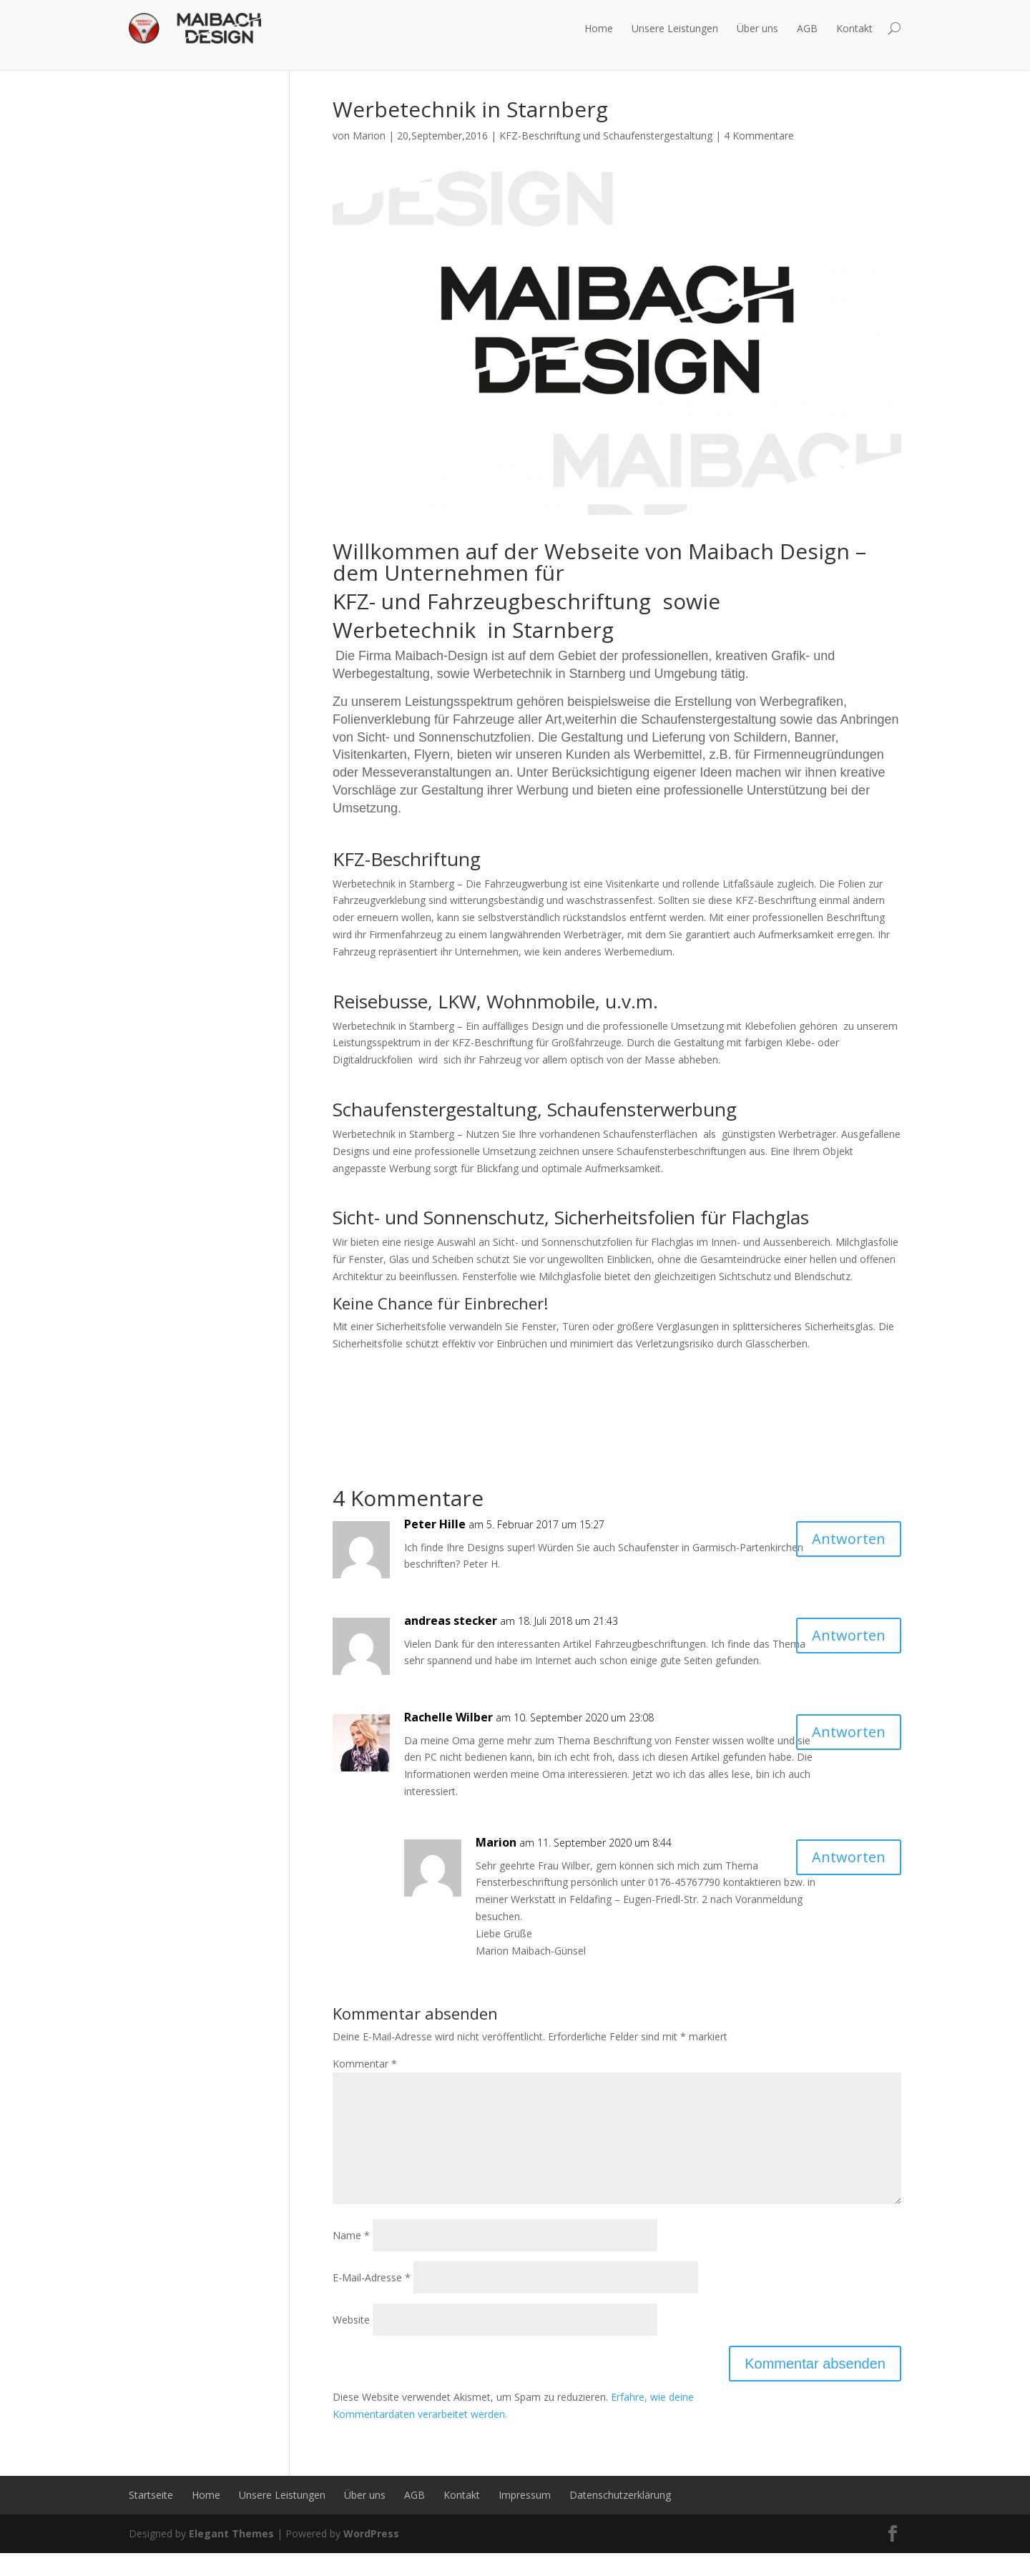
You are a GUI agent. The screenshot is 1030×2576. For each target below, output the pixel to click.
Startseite (151, 2518)
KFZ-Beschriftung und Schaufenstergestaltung (605, 135)
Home (598, 28)
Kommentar (365, 2063)
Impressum (525, 2518)
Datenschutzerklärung (620, 2518)
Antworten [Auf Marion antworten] (849, 1857)
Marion (369, 135)
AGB (807, 28)
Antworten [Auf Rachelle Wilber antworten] (849, 1731)
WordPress (371, 2556)
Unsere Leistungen (675, 28)
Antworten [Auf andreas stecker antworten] (849, 1635)
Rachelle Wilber (448, 1717)
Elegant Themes (231, 2556)
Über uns (757, 28)
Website (351, 2342)
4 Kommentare (759, 135)
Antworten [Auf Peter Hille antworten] (849, 1538)
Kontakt (854, 28)
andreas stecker (450, 1620)
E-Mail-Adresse (372, 2300)
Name (351, 2258)
